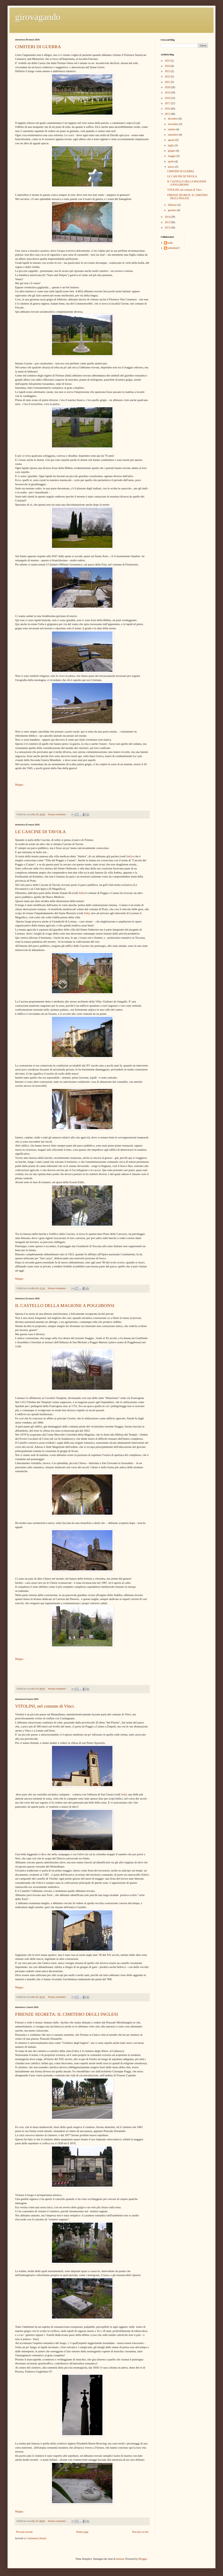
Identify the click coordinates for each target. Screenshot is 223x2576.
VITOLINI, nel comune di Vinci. (45, 1706)
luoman (120, 2558)
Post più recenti (24, 2532)
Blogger (143, 2558)
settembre (173, 134)
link (128, 856)
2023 (168, 71)
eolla (170, 242)
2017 (168, 103)
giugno (172, 150)
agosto (171, 140)
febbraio (172, 205)
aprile (171, 161)
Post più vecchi (140, 2532)
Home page (82, 2532)
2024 (168, 66)
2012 (168, 227)
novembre (173, 124)
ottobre (172, 129)
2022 (168, 76)
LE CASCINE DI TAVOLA (40, 831)
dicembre (173, 118)
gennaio (172, 210)
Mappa (19, 784)
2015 (168, 114)
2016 (168, 108)
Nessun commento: (57, 814)
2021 (168, 82)
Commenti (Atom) (36, 2538)
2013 (168, 222)
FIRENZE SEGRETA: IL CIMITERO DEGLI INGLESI (66, 2014)
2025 (168, 60)
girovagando (37, 17)
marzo (171, 166)
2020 (168, 87)
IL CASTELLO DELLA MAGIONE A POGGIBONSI (64, 1305)
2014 (168, 216)
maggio (172, 156)
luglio (171, 145)
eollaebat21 (174, 248)
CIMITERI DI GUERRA (38, 46)
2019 (168, 92)
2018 (168, 98)
